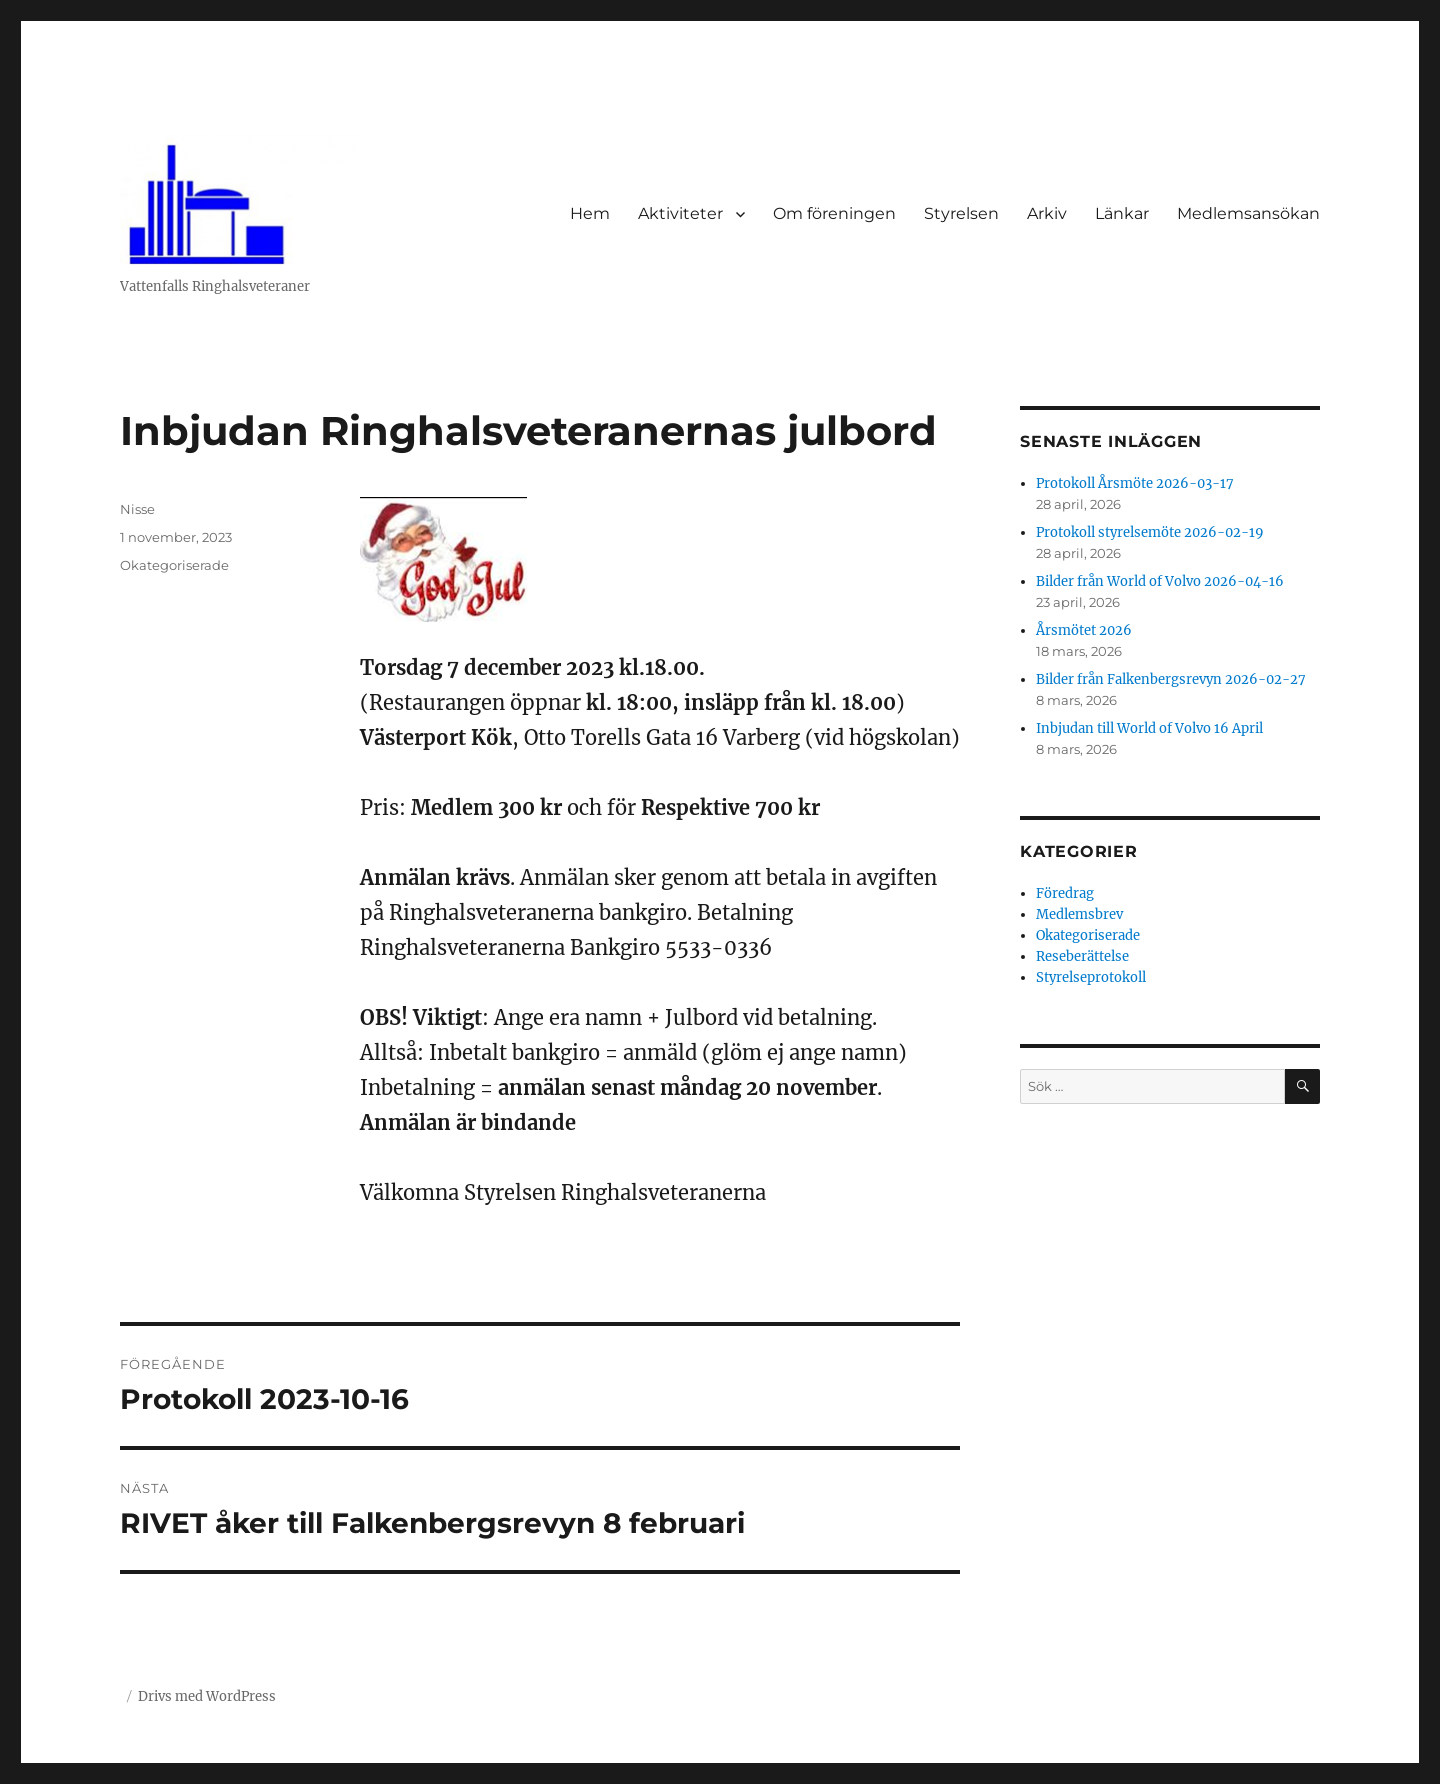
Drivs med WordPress (207, 1696)
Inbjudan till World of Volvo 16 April (1149, 728)
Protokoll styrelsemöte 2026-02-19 (1150, 532)
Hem (590, 213)
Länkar (1122, 213)
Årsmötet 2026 (1084, 630)
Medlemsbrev (1079, 914)
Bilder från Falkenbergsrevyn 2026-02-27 (1171, 679)
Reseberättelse (1082, 956)
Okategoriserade (174, 565)
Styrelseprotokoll (1091, 977)
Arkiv (1047, 213)
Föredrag (1065, 893)
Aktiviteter (680, 213)
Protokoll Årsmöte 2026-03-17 (1135, 483)
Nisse (137, 509)
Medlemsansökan (1248, 213)
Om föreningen (834, 213)
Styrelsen (961, 213)
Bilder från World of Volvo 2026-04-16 (1160, 581)
